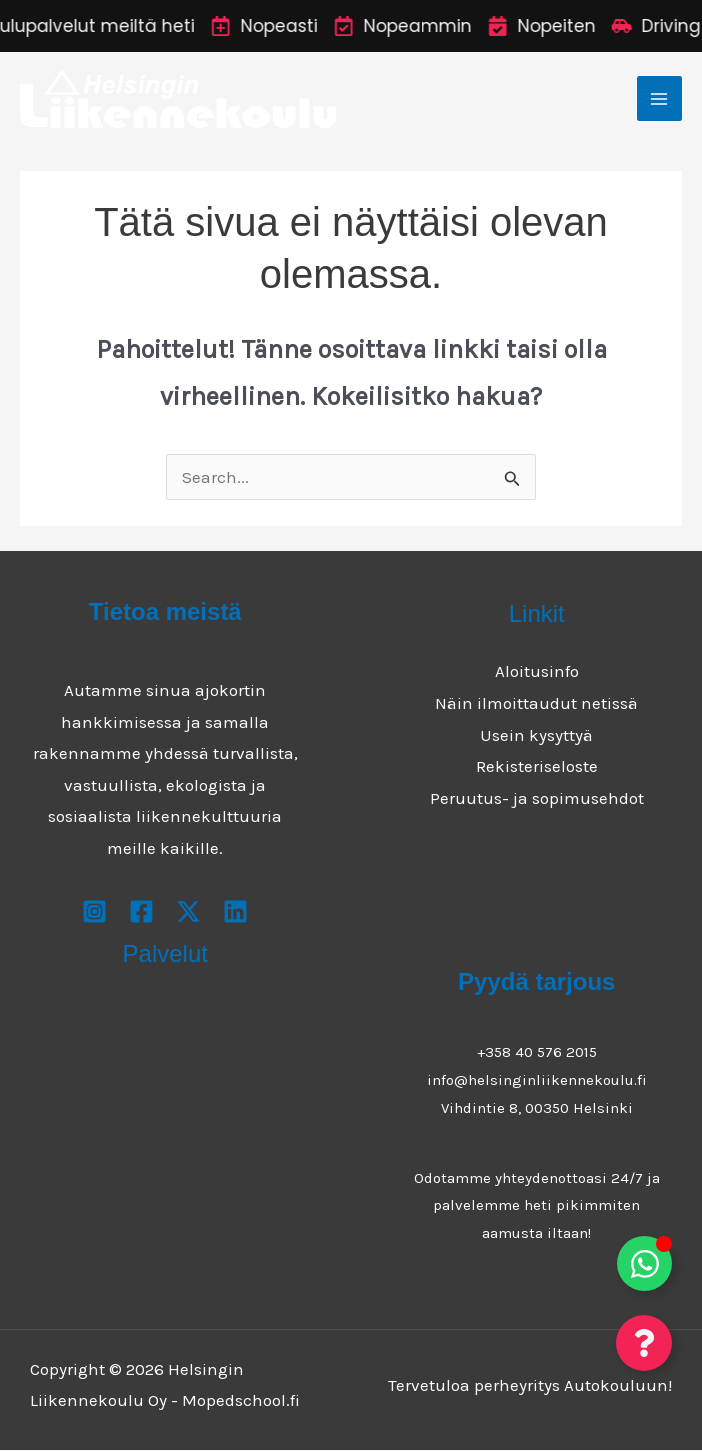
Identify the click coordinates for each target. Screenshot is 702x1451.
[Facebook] (141, 912)
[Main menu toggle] (660, 99)
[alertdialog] (351, 26)
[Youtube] (235, 912)
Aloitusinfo (537, 672)
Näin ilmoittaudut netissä (536, 704)
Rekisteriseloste (537, 767)
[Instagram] (94, 912)
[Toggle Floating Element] (644, 1263)
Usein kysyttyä (536, 735)
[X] (188, 912)
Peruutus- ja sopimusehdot (537, 798)
